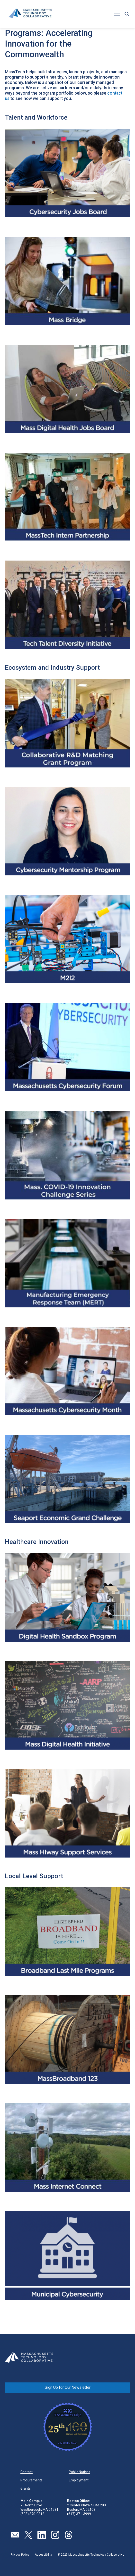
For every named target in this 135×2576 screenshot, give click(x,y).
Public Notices (79, 2472)
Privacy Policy (20, 2554)
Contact (26, 2472)
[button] (117, 13)
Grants (25, 2488)
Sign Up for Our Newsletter (67, 2387)
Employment (79, 2480)
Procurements (31, 2480)
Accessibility (43, 2554)
